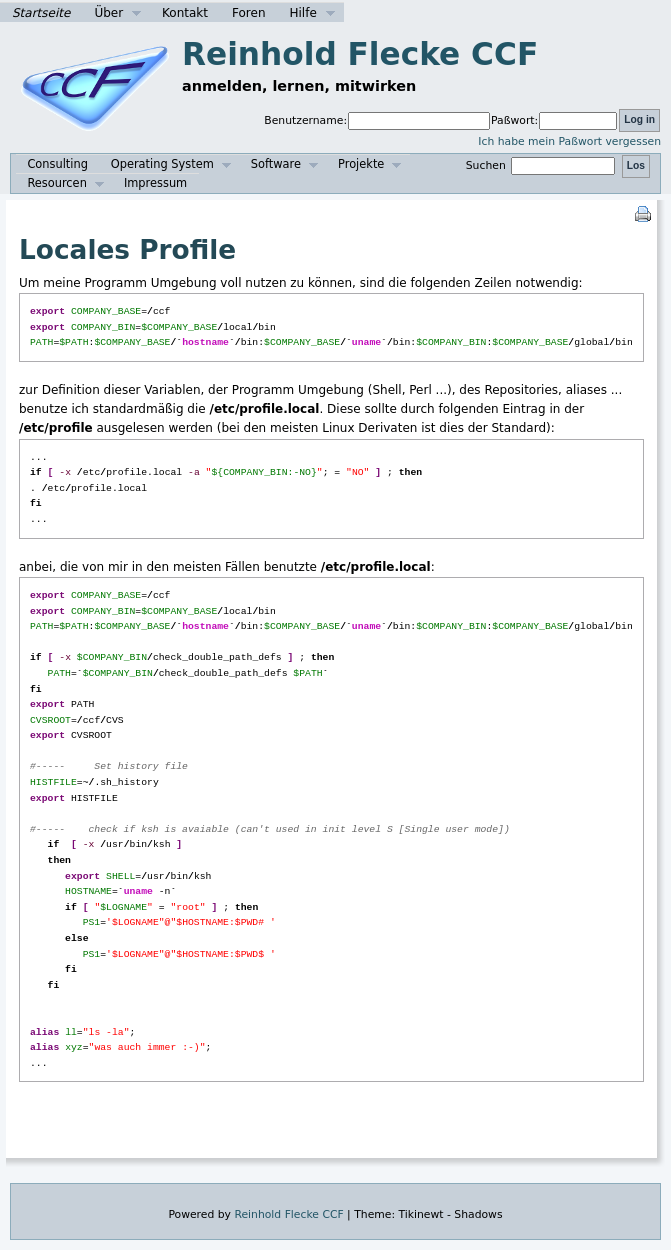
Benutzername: (305, 120)
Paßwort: (514, 120)
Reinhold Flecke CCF (360, 54)
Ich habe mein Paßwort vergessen (569, 141)
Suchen (543, 165)
